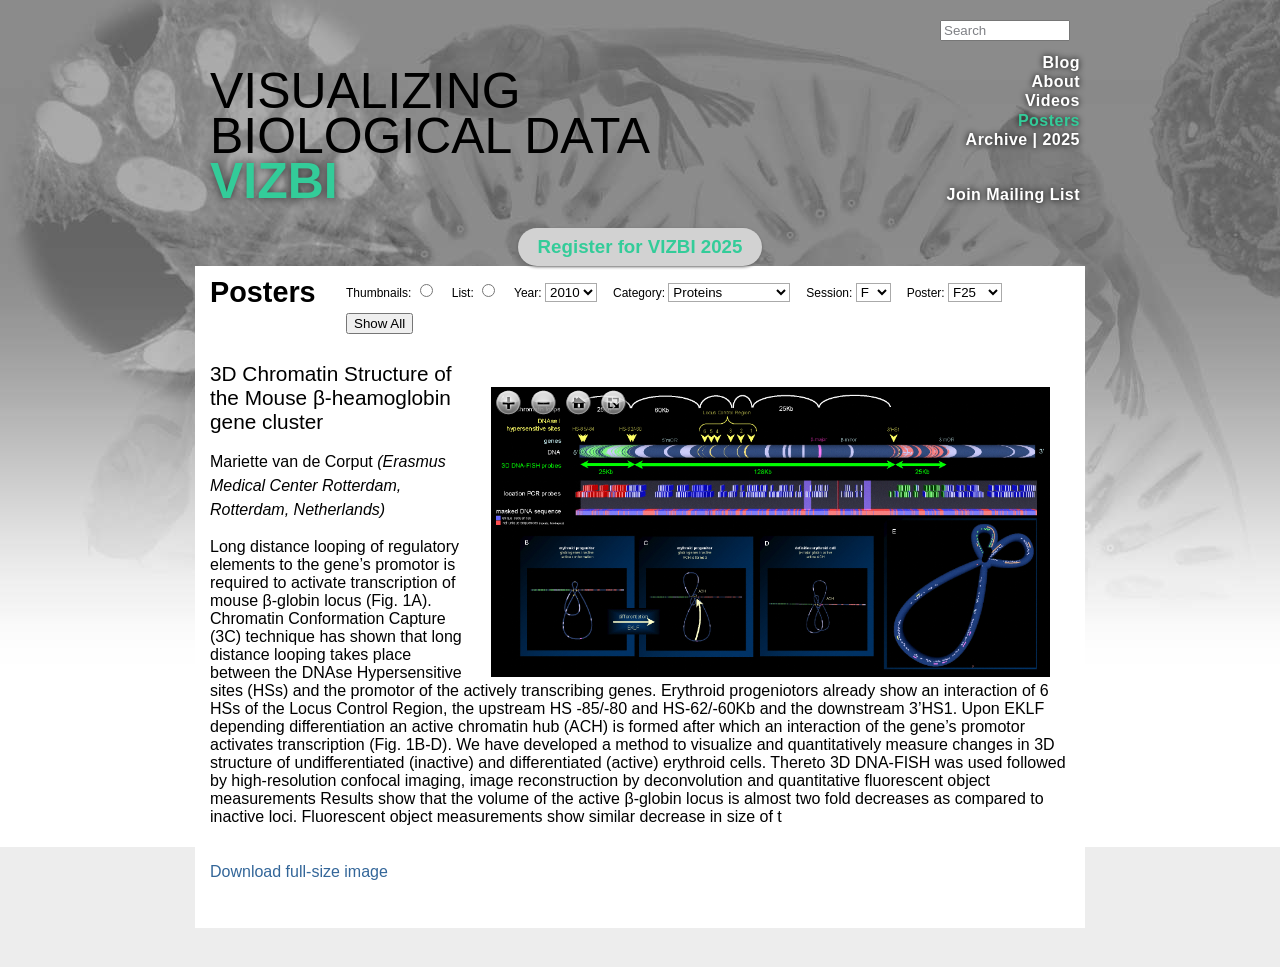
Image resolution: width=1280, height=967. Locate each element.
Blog (1061, 62)
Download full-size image (299, 871)
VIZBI (274, 181)
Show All (379, 323)
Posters (1049, 120)
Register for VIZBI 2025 (640, 246)
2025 (1061, 139)
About (1055, 81)
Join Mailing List (1014, 194)
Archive (997, 139)
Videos (1052, 100)
